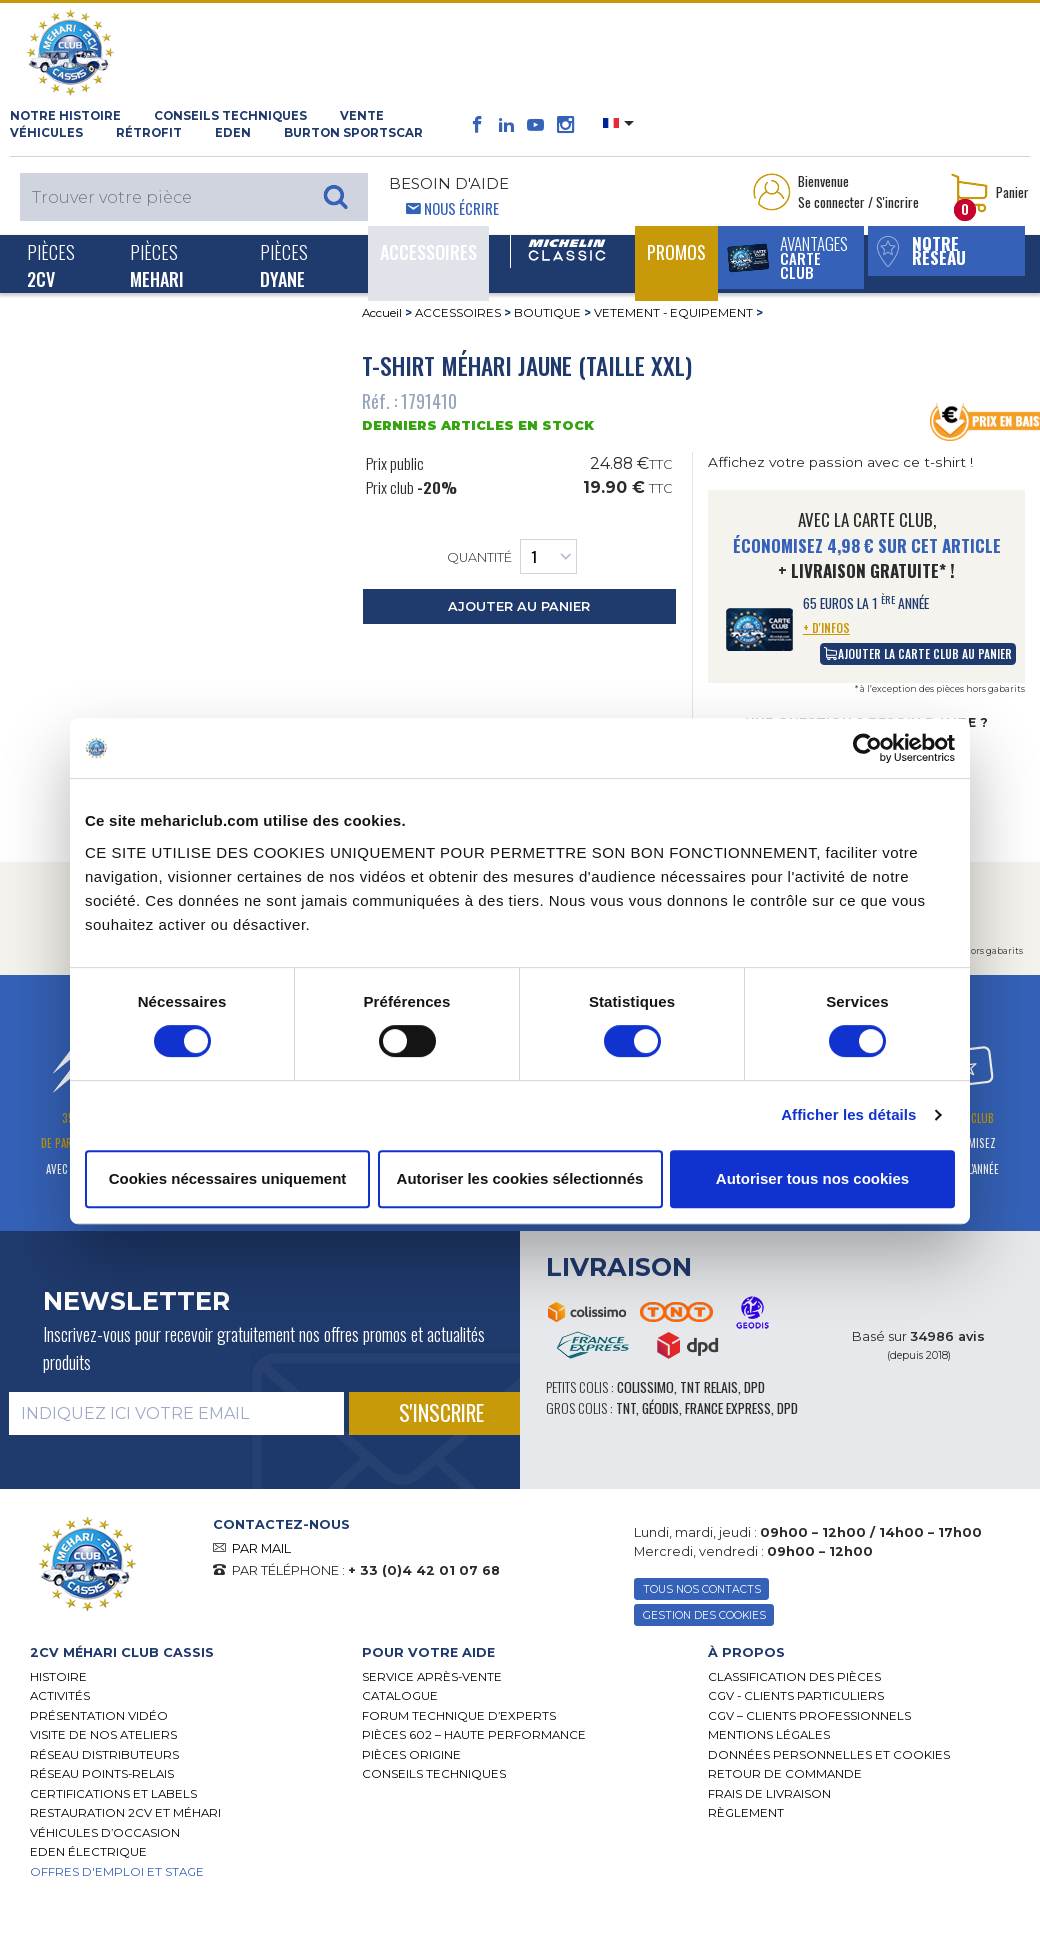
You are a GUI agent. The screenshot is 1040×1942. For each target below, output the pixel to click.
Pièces (51, 265)
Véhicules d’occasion (105, 1833)
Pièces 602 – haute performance (474, 1735)
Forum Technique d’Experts (459, 1716)
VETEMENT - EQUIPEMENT (673, 313)
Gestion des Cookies (704, 1615)
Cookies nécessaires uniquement (228, 1178)
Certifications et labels (113, 1794)
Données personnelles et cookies (829, 1755)
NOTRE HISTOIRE (65, 116)
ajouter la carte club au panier (918, 653)
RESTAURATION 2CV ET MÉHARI (125, 1813)
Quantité (512, 556)
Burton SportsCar (353, 133)
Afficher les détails (848, 1114)
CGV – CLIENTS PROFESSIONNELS (809, 1716)
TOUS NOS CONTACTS (702, 1589)
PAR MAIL (261, 1548)
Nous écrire (461, 208)
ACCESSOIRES (458, 313)
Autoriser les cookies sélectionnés (520, 1178)
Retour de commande (785, 1774)
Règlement (746, 1813)
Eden (233, 133)
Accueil (382, 313)
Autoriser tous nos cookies (812, 1178)
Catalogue (400, 1696)
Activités (60, 1696)
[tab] (181, 1652)
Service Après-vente (432, 1677)
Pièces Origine (411, 1755)
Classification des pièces (794, 1677)
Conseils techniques (230, 116)
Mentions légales (769, 1735)
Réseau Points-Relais (102, 1774)
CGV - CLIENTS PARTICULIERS (796, 1696)
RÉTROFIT (149, 133)
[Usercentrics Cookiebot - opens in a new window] (867, 748)
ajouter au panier (519, 606)
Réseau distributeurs (104, 1755)
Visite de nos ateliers (103, 1735)
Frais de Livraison (769, 1794)
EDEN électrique (88, 1852)
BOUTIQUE (547, 313)
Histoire (58, 1677)
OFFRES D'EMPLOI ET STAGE (117, 1872)
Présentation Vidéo (99, 1716)
